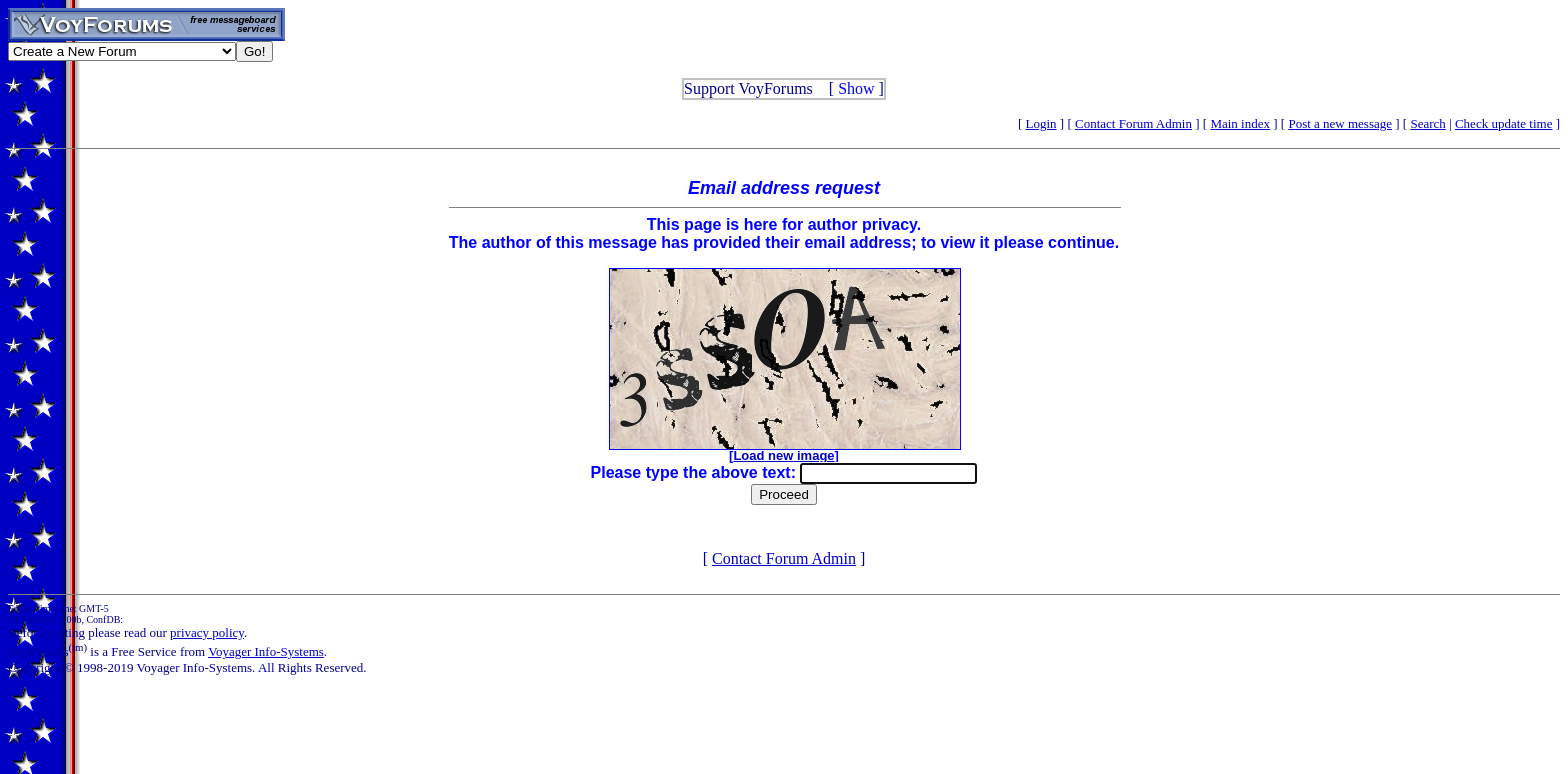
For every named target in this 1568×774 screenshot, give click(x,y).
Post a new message (1340, 123)
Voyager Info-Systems (266, 651)
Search (1427, 123)
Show (856, 88)
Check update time (1503, 123)
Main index (1240, 123)
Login (1041, 123)
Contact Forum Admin (1133, 123)
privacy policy (207, 632)
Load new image (783, 455)
